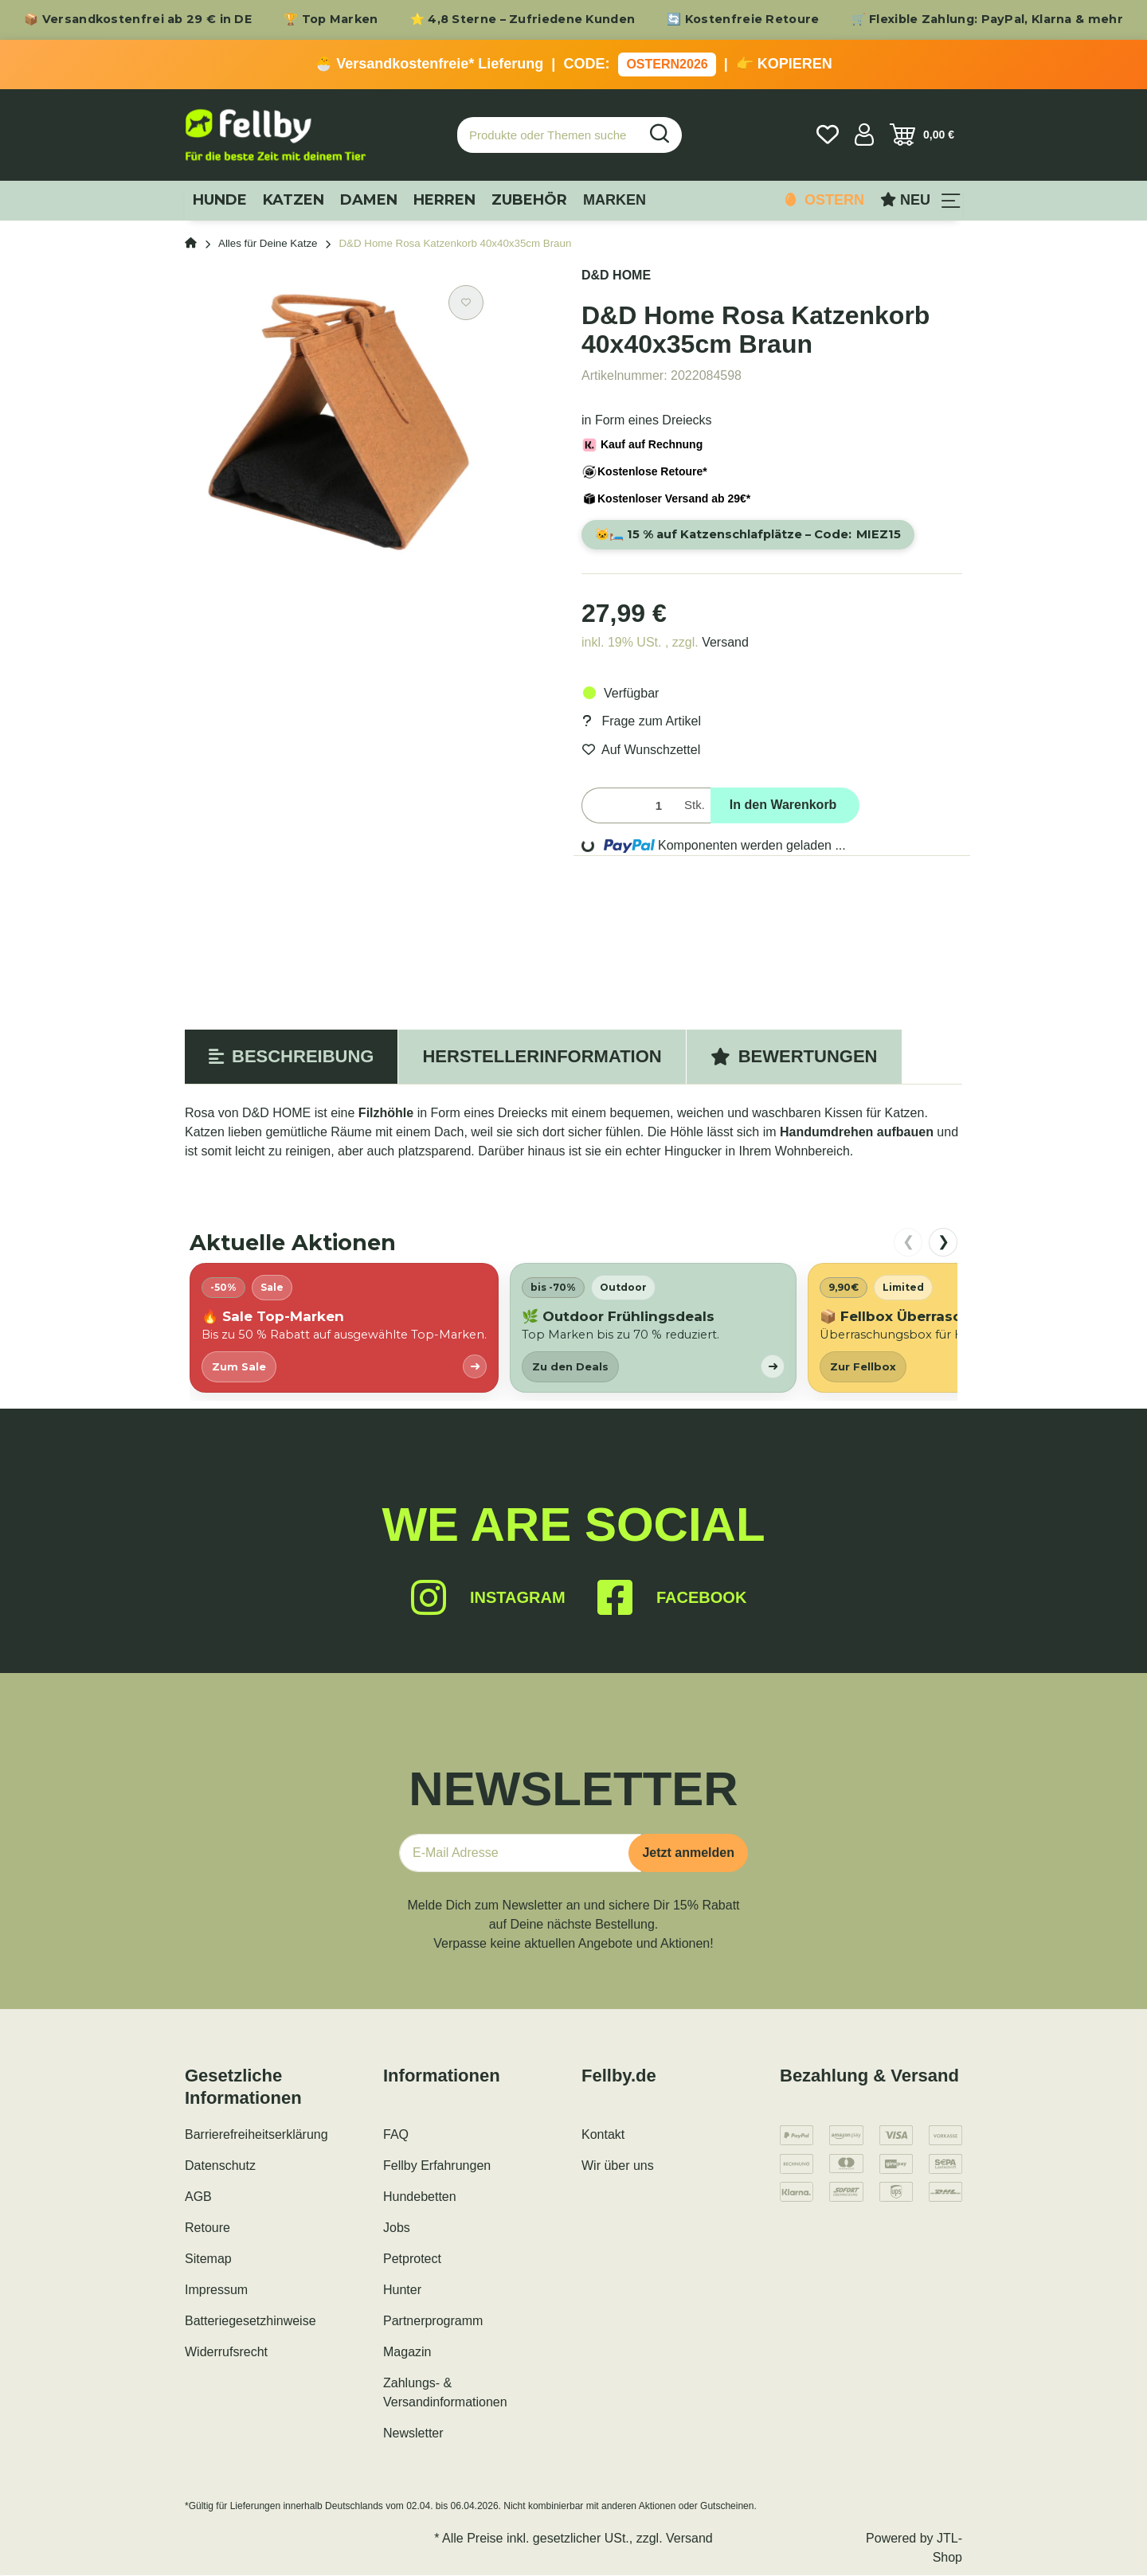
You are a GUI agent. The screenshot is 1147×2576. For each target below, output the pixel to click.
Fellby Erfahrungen (437, 2166)
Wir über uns (617, 2166)
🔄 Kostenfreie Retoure (743, 19)
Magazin (407, 2352)
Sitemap (208, 2259)
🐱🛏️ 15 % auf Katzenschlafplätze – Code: (752, 534)
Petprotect (412, 2259)
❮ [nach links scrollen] (908, 1242)
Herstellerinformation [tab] (541, 1057)
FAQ (396, 2135)
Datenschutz (220, 2166)
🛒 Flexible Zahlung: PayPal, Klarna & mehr (987, 19)
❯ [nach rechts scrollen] (943, 1242)
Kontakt (602, 2135)
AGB (198, 2197)
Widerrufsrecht (226, 2352)
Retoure (207, 2228)
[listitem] (344, 1329)
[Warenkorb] (922, 134)
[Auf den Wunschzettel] (465, 302)
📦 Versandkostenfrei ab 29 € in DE (138, 19)
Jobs (396, 2228)
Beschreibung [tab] (291, 1057)
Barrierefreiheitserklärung (256, 2135)
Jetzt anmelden (688, 1853)
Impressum (216, 2290)
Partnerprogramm (433, 2321)
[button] (864, 134)
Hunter (402, 2290)
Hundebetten (419, 2197)
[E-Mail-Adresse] (520, 1854)
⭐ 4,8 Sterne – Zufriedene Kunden (523, 19)
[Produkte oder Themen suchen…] (548, 135)
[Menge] (629, 806)
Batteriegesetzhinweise (250, 2321)
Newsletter (413, 2434)
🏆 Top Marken (331, 19)
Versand (725, 643)
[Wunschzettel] (827, 134)
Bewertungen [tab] (794, 1057)
